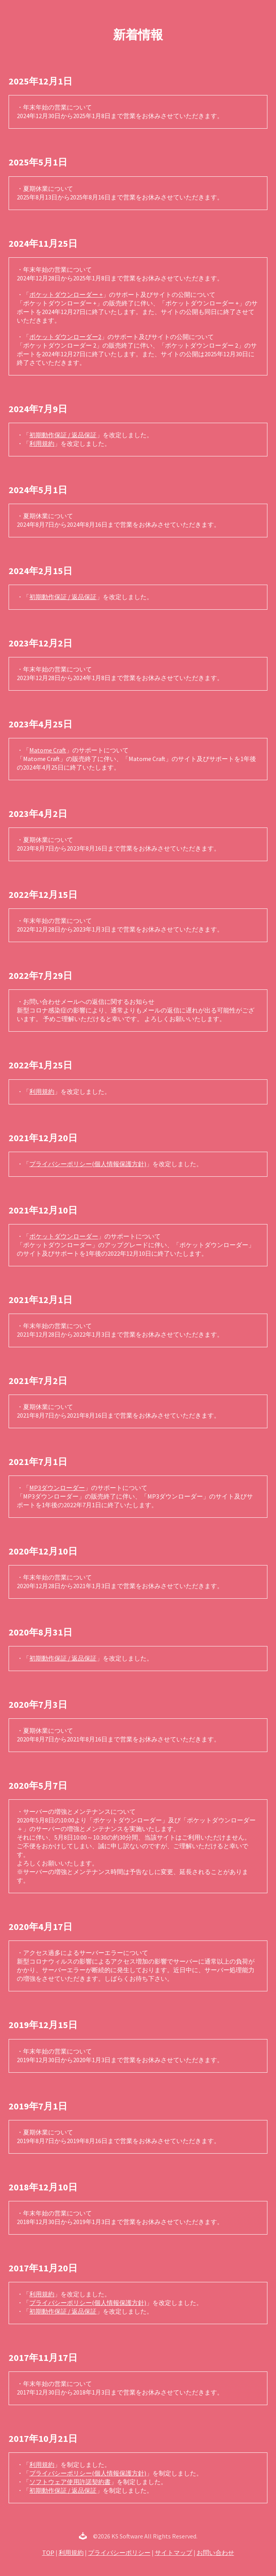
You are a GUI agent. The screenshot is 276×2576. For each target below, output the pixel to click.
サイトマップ (173, 2552)
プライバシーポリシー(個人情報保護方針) (87, 1164)
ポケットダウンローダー (63, 1236)
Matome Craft (47, 750)
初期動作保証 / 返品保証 (63, 435)
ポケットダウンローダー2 (65, 337)
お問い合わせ (215, 2552)
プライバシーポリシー (119, 2552)
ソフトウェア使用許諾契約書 (70, 2482)
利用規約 (41, 443)
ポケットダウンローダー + (66, 294)
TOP (48, 2552)
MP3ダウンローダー (57, 1488)
